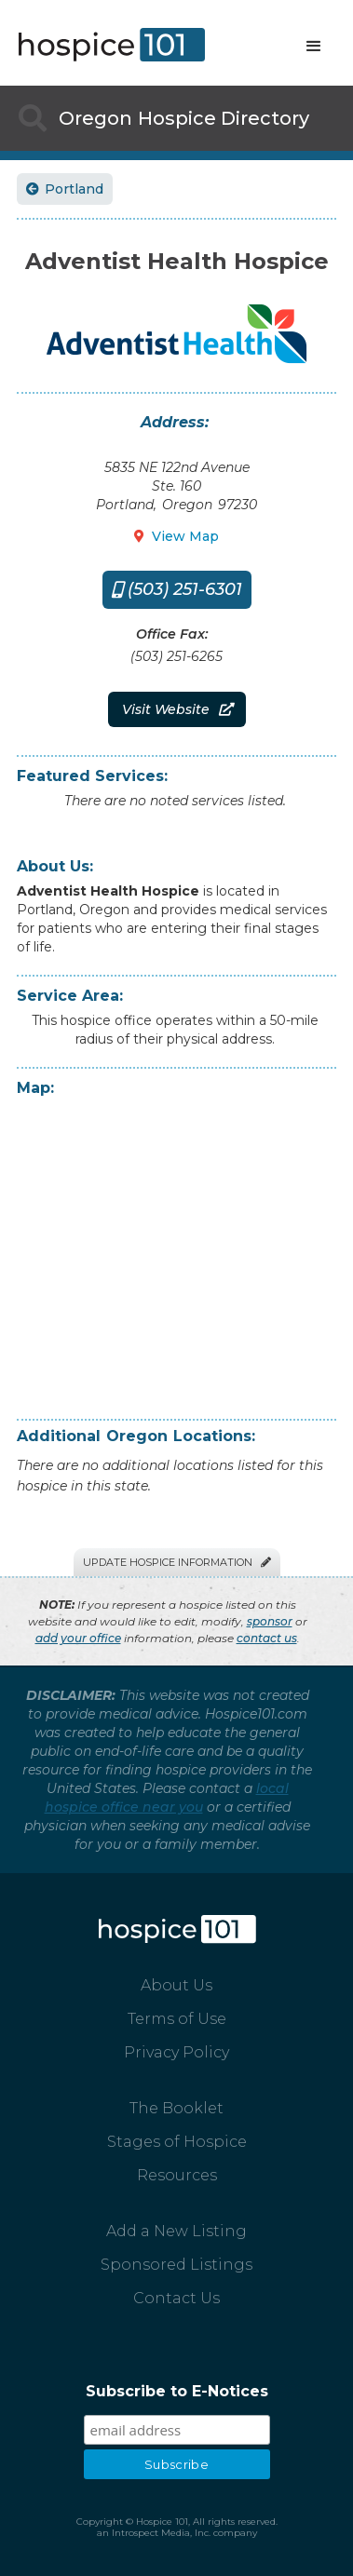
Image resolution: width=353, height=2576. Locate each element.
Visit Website (177, 709)
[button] (313, 46)
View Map (176, 536)
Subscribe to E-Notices (177, 2391)
